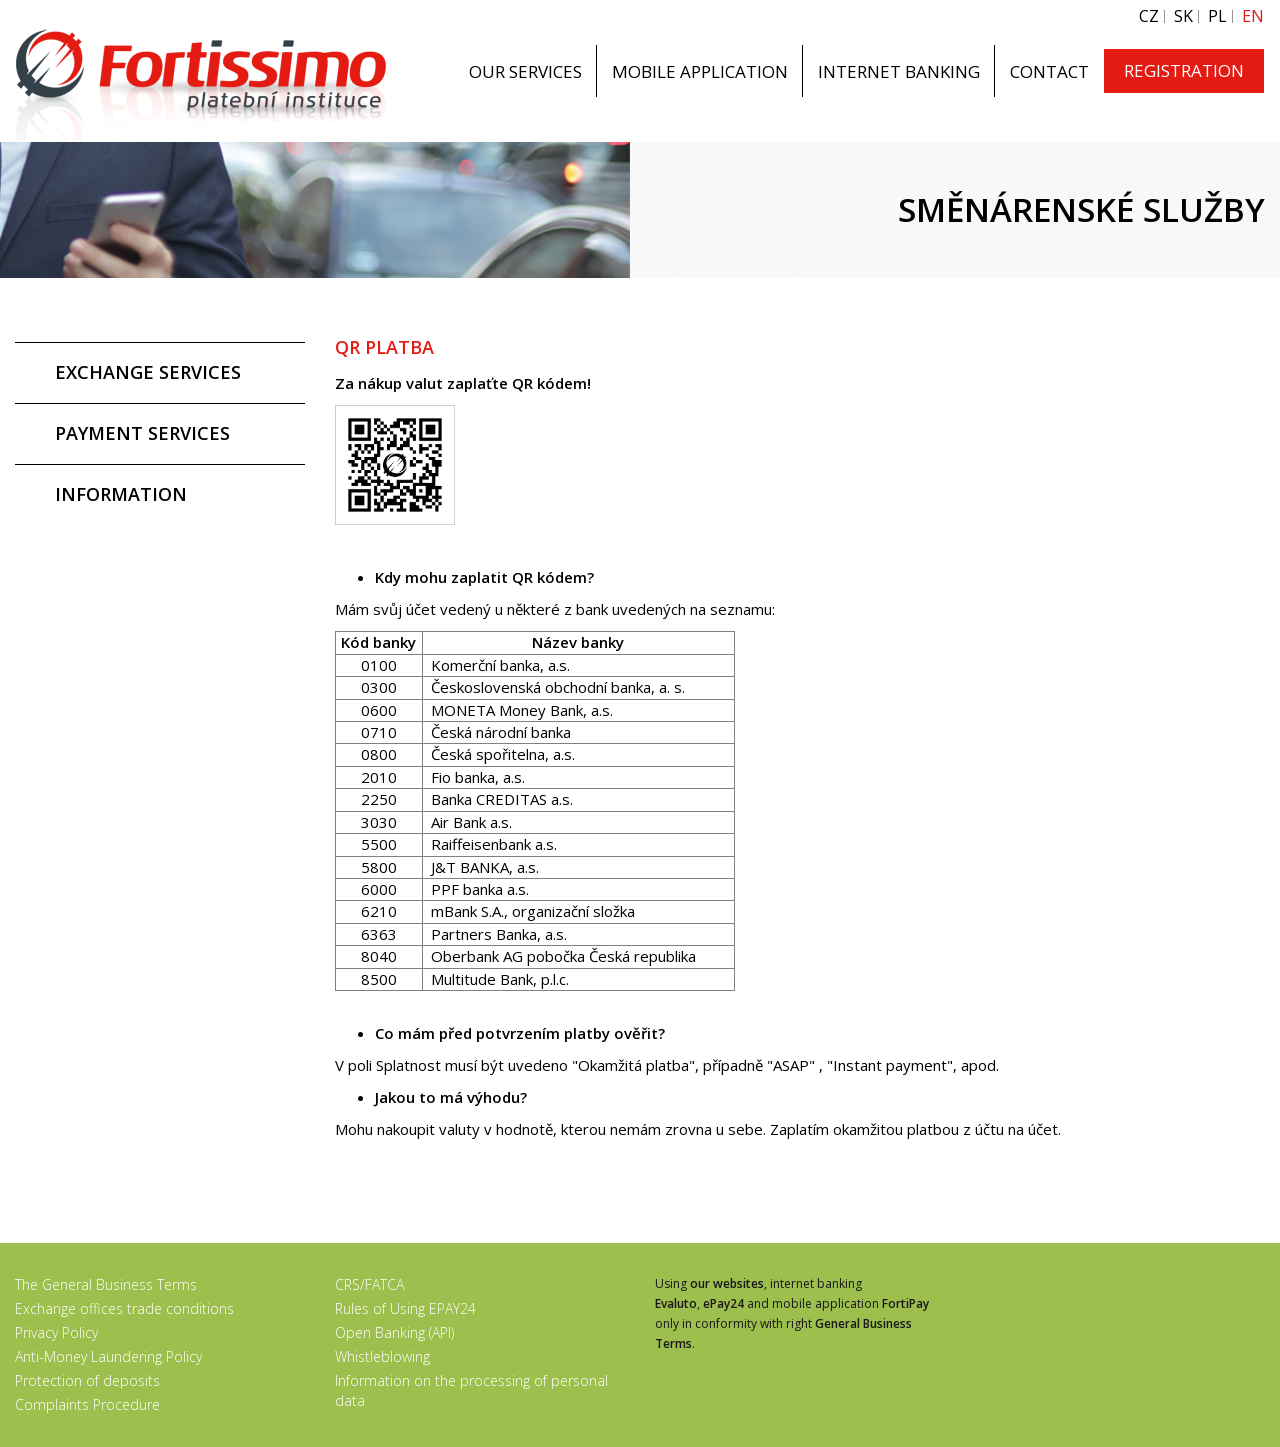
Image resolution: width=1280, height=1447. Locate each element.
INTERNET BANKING (899, 71)
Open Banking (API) (394, 1332)
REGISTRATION (1184, 70)
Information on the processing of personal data (471, 1390)
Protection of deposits (87, 1380)
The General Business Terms (106, 1284)
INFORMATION (121, 494)
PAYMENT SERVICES (142, 433)
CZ (1149, 16)
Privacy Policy (56, 1332)
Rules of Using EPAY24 (405, 1308)
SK (1183, 16)
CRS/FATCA (369, 1284)
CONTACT (1049, 71)
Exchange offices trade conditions (124, 1308)
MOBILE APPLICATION (700, 71)
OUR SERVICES (525, 71)
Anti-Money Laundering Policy (108, 1356)
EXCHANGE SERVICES (148, 372)
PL (1217, 16)
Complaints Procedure (87, 1404)
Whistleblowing (382, 1356)
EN (1253, 16)
